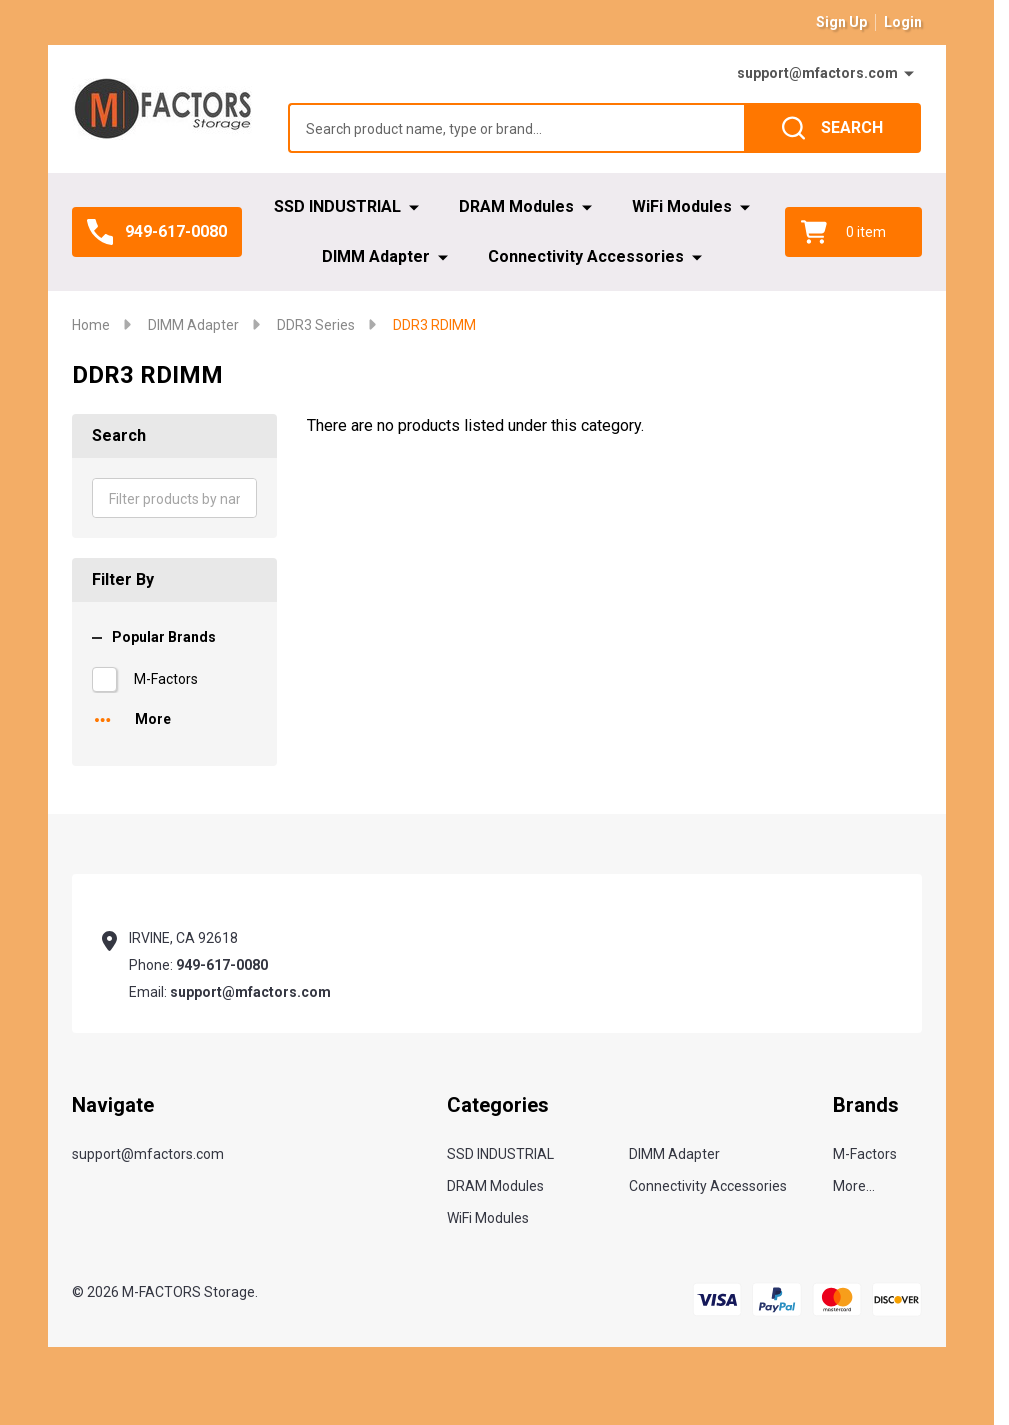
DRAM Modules (516, 206)
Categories (498, 1105)
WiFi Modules (682, 206)
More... (854, 1186)
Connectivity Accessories (586, 256)
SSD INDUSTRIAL (337, 206)
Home (91, 325)
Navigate (113, 1105)
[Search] (832, 128)
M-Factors (166, 679)
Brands (866, 1105)
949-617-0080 (222, 965)
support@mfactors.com (817, 73)
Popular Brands (154, 637)
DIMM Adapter (376, 256)
